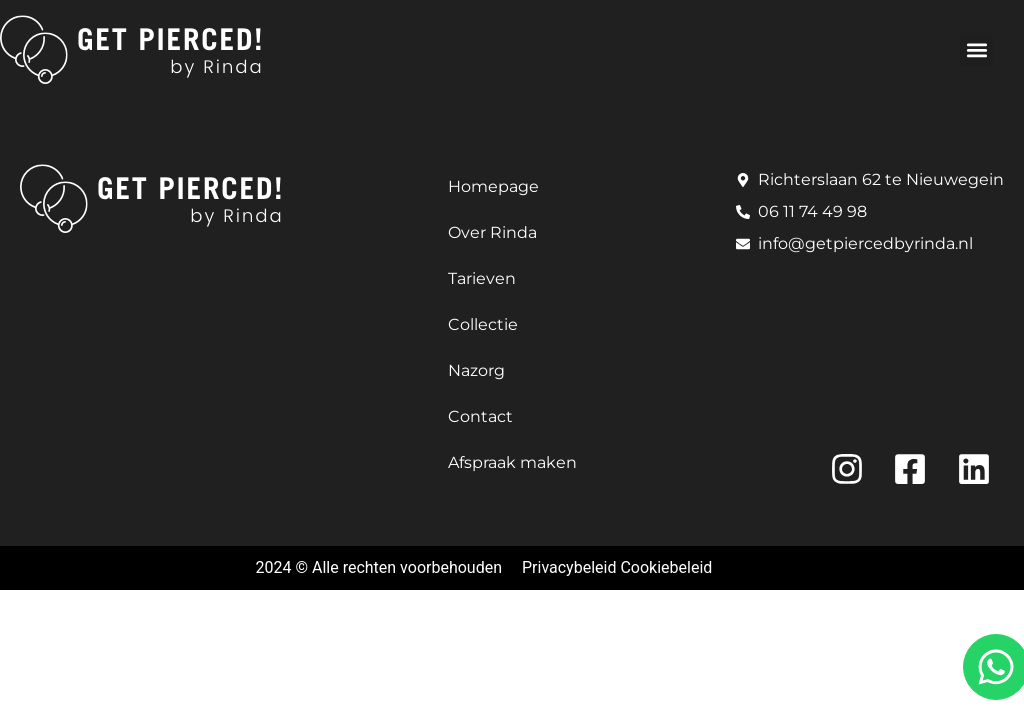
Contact (480, 416)
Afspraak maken (512, 462)
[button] (976, 49)
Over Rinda (492, 232)
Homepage (493, 186)
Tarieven (482, 278)
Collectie (483, 324)
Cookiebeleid (666, 567)
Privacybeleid (569, 567)
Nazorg (476, 370)
